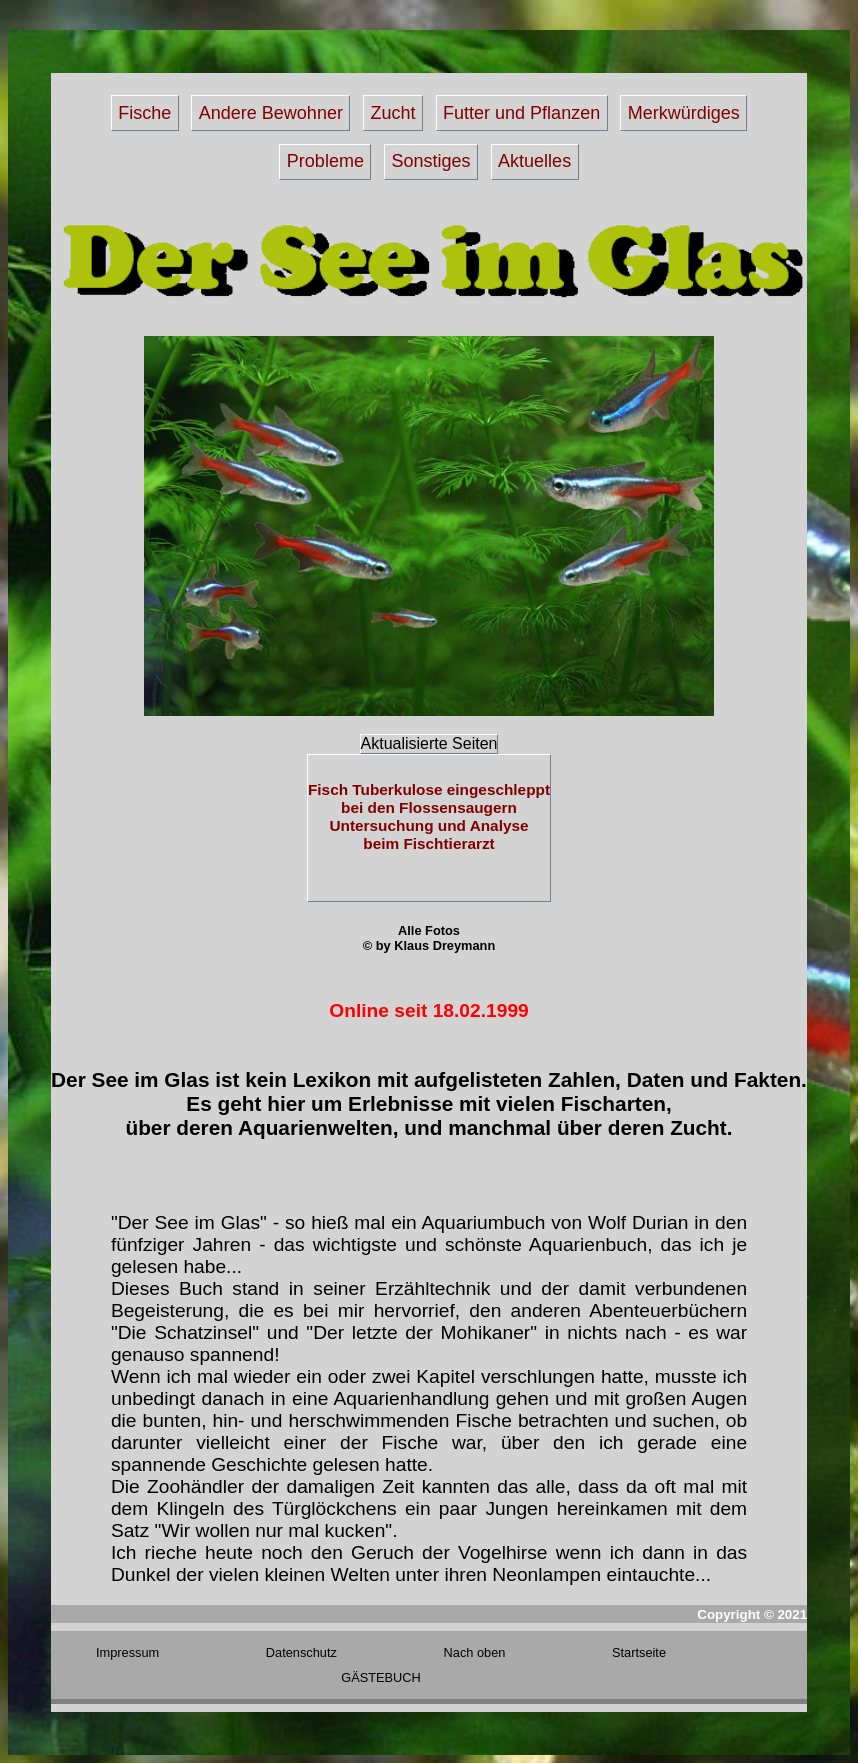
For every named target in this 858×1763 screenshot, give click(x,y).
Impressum (127, 1652)
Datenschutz (301, 1652)
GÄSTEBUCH (381, 1677)
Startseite (639, 1652)
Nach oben (475, 1652)
